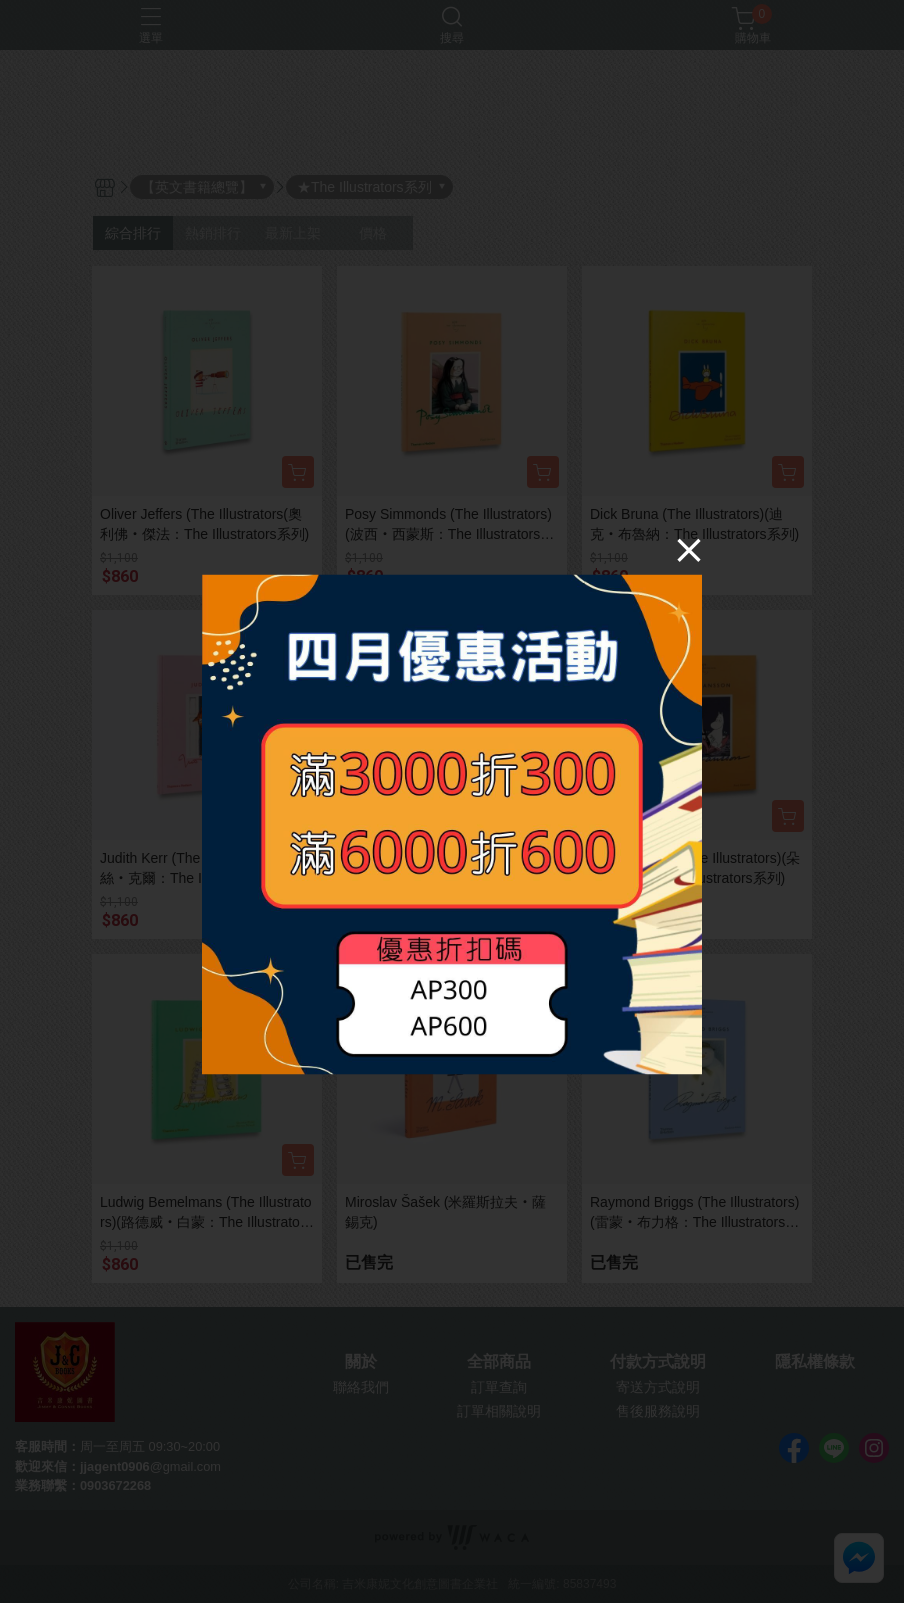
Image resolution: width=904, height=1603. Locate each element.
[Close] (689, 549)
